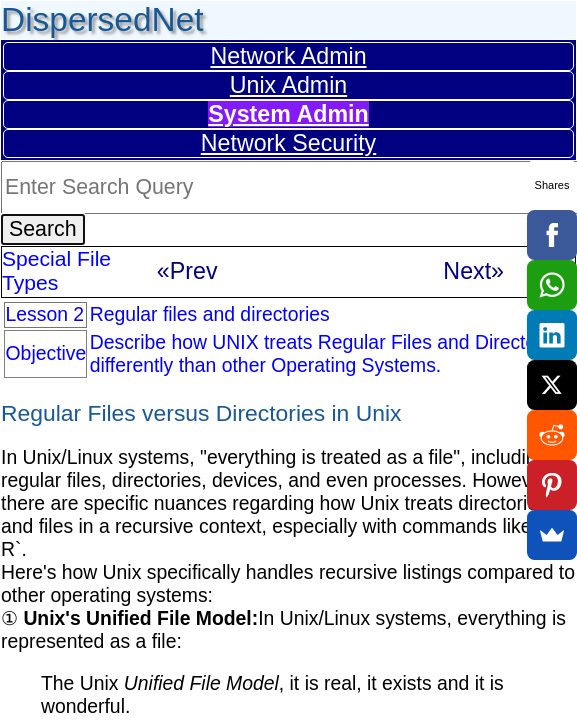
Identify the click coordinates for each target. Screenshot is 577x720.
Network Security (288, 143)
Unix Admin (288, 85)
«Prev (187, 271)
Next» (473, 271)
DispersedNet (102, 19)
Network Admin (288, 56)
